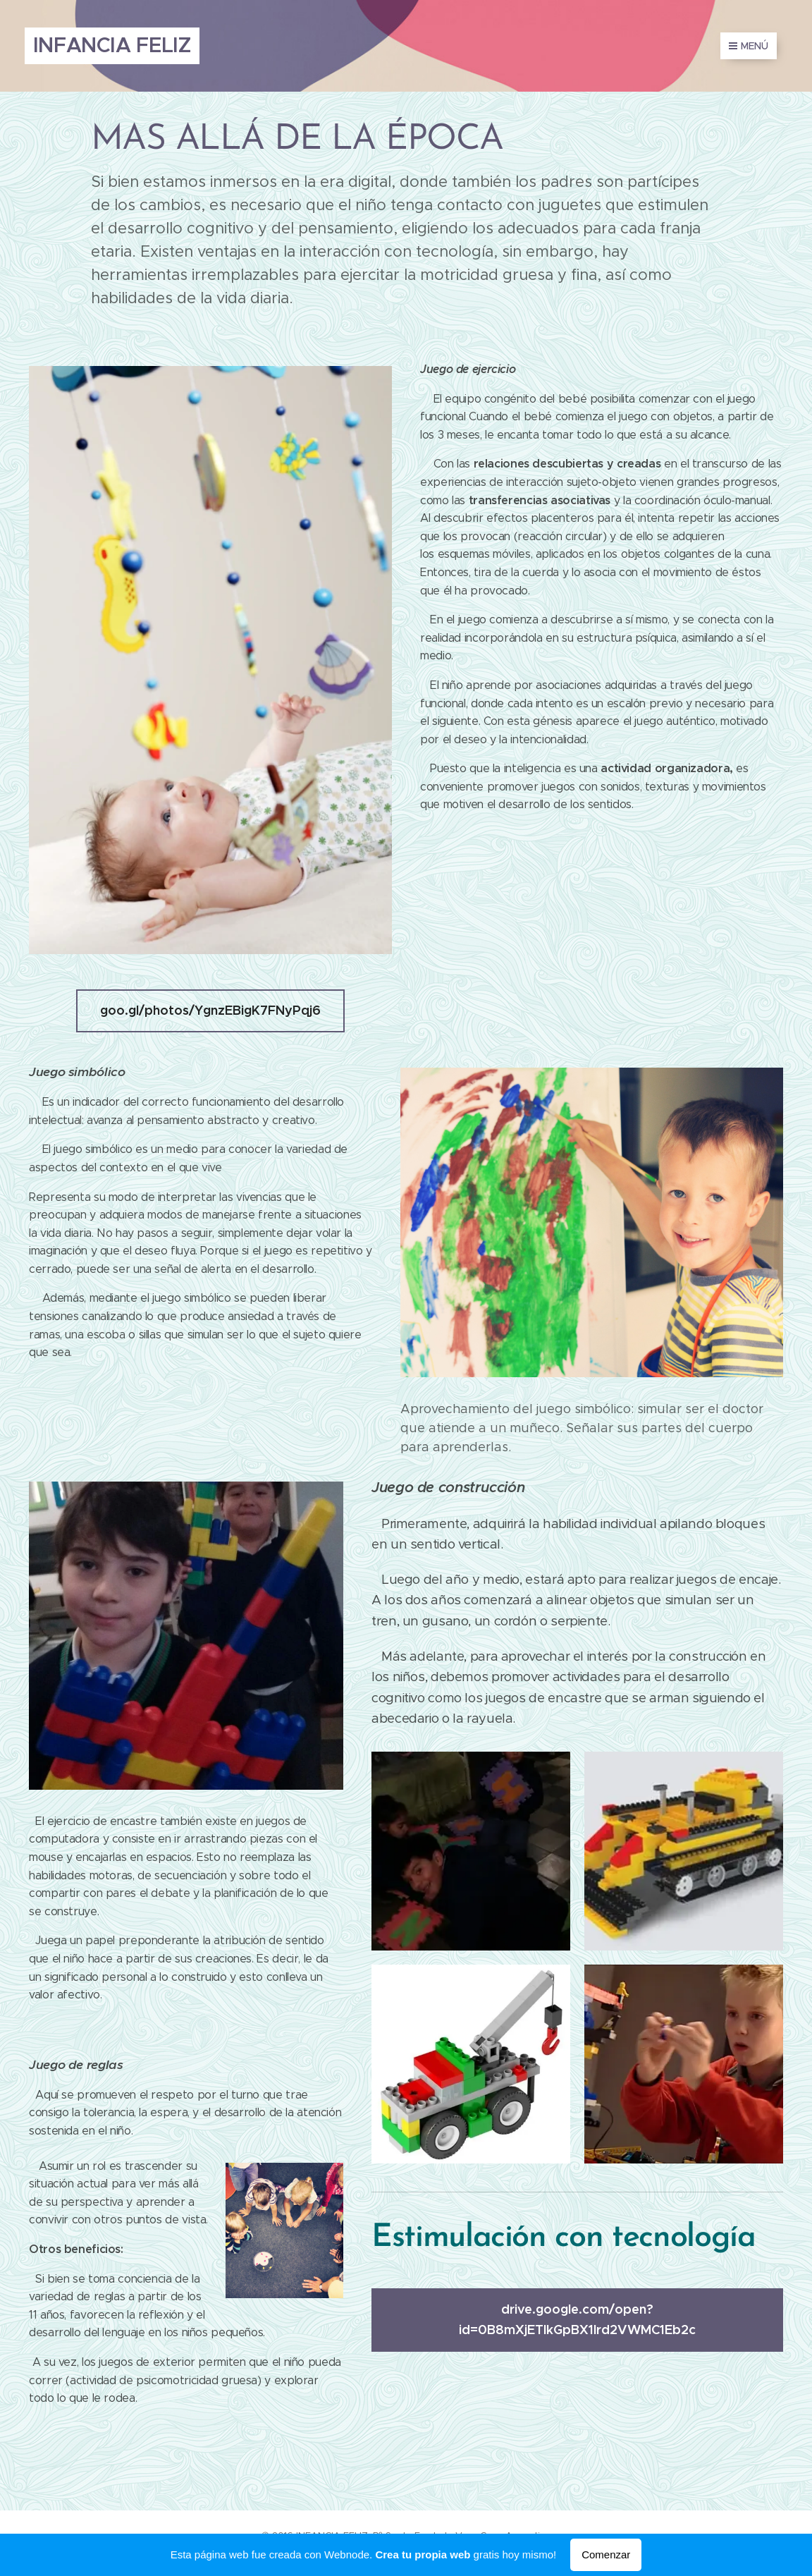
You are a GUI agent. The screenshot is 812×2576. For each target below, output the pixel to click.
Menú (748, 45)
